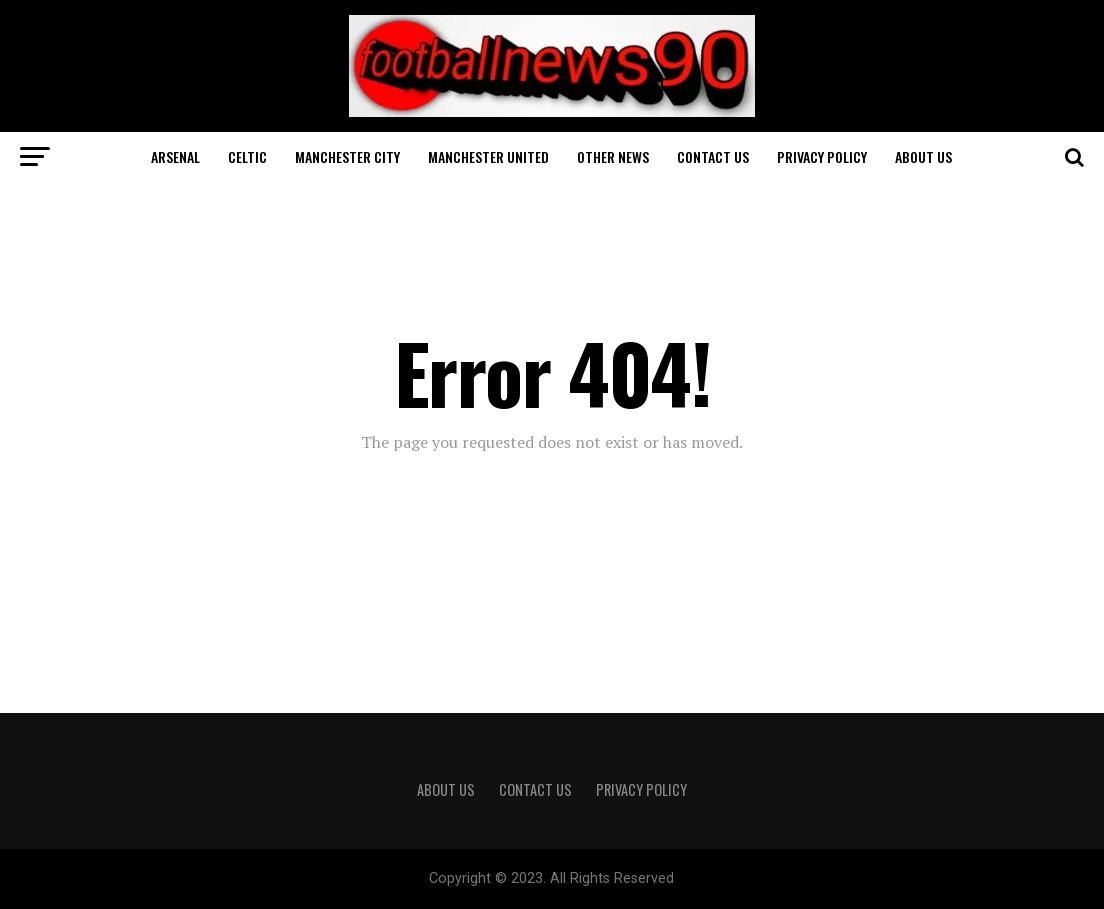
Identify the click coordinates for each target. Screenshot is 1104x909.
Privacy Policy (822, 156)
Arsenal (175, 156)
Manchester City (347, 156)
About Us (923, 156)
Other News (613, 156)
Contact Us (713, 156)
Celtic (247, 156)
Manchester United (488, 156)
